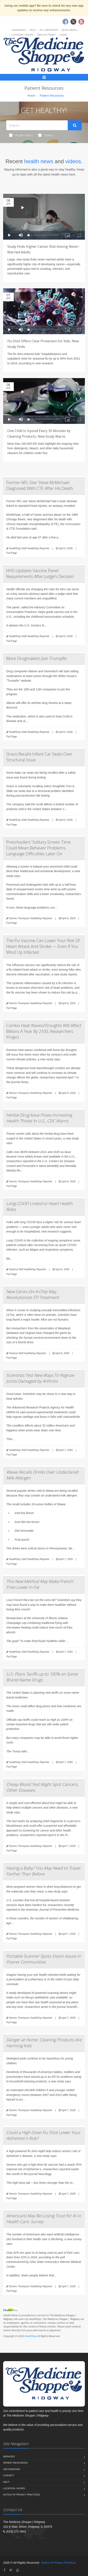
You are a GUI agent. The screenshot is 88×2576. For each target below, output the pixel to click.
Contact (8, 2475)
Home (31, 95)
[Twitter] (10, 2570)
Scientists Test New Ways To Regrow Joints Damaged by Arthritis (40, 1378)
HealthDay (30, 2336)
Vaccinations (11, 2469)
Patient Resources (15, 2462)
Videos (46, 135)
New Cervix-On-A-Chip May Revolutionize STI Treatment (32, 1294)
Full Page (11, 553)
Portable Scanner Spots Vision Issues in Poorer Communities (43, 1959)
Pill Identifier (49, 30)
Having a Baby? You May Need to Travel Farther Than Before (43, 1871)
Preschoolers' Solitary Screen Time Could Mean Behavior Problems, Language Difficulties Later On (38, 848)
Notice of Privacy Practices (21, 2494)
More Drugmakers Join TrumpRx (36, 658)
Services (9, 2456)
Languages (18, 30)
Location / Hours (22, 35)
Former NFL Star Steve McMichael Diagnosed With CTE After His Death (39, 485)
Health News (21, 135)
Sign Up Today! (46, 35)
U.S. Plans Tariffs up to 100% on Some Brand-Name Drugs (42, 1677)
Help (33, 30)
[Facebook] (4, 2570)
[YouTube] (17, 2570)
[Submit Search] (75, 125)
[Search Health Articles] (37, 125)
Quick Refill (69, 30)
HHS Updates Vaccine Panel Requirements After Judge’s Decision (40, 573)
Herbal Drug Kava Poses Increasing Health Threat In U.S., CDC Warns (39, 1118)
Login (63, 35)
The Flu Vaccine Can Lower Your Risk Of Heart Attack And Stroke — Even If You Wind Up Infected (43, 946)
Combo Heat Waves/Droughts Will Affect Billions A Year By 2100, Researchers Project (43, 1031)
